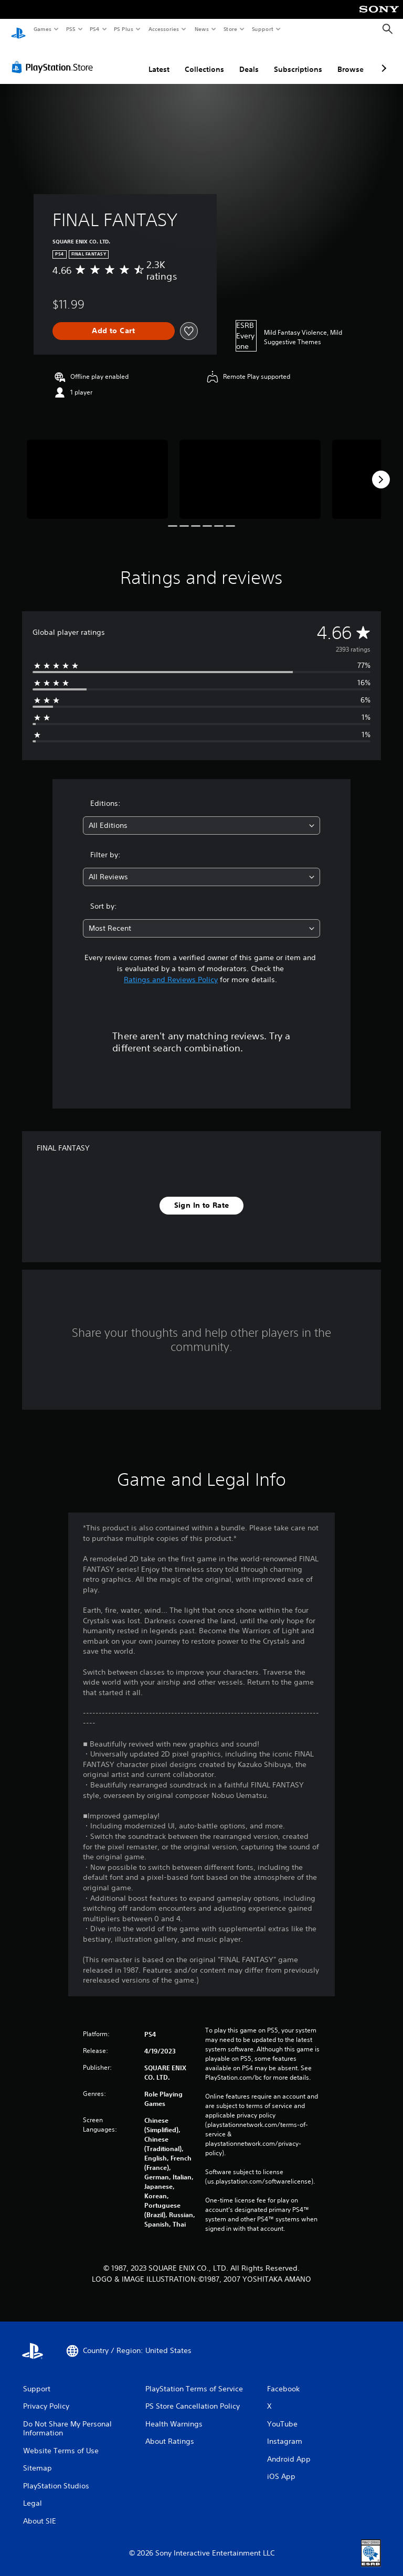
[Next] (381, 469)
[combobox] (201, 815)
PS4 (94, 29)
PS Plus (124, 29)
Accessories (163, 29)
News (202, 29)
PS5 (71, 29)
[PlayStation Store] (54, 57)
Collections (204, 59)
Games (42, 29)
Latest (159, 59)
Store (230, 29)
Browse (350, 59)
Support (262, 29)
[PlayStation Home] (18, 29)
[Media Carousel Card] (97, 469)
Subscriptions (298, 59)
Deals (249, 59)
